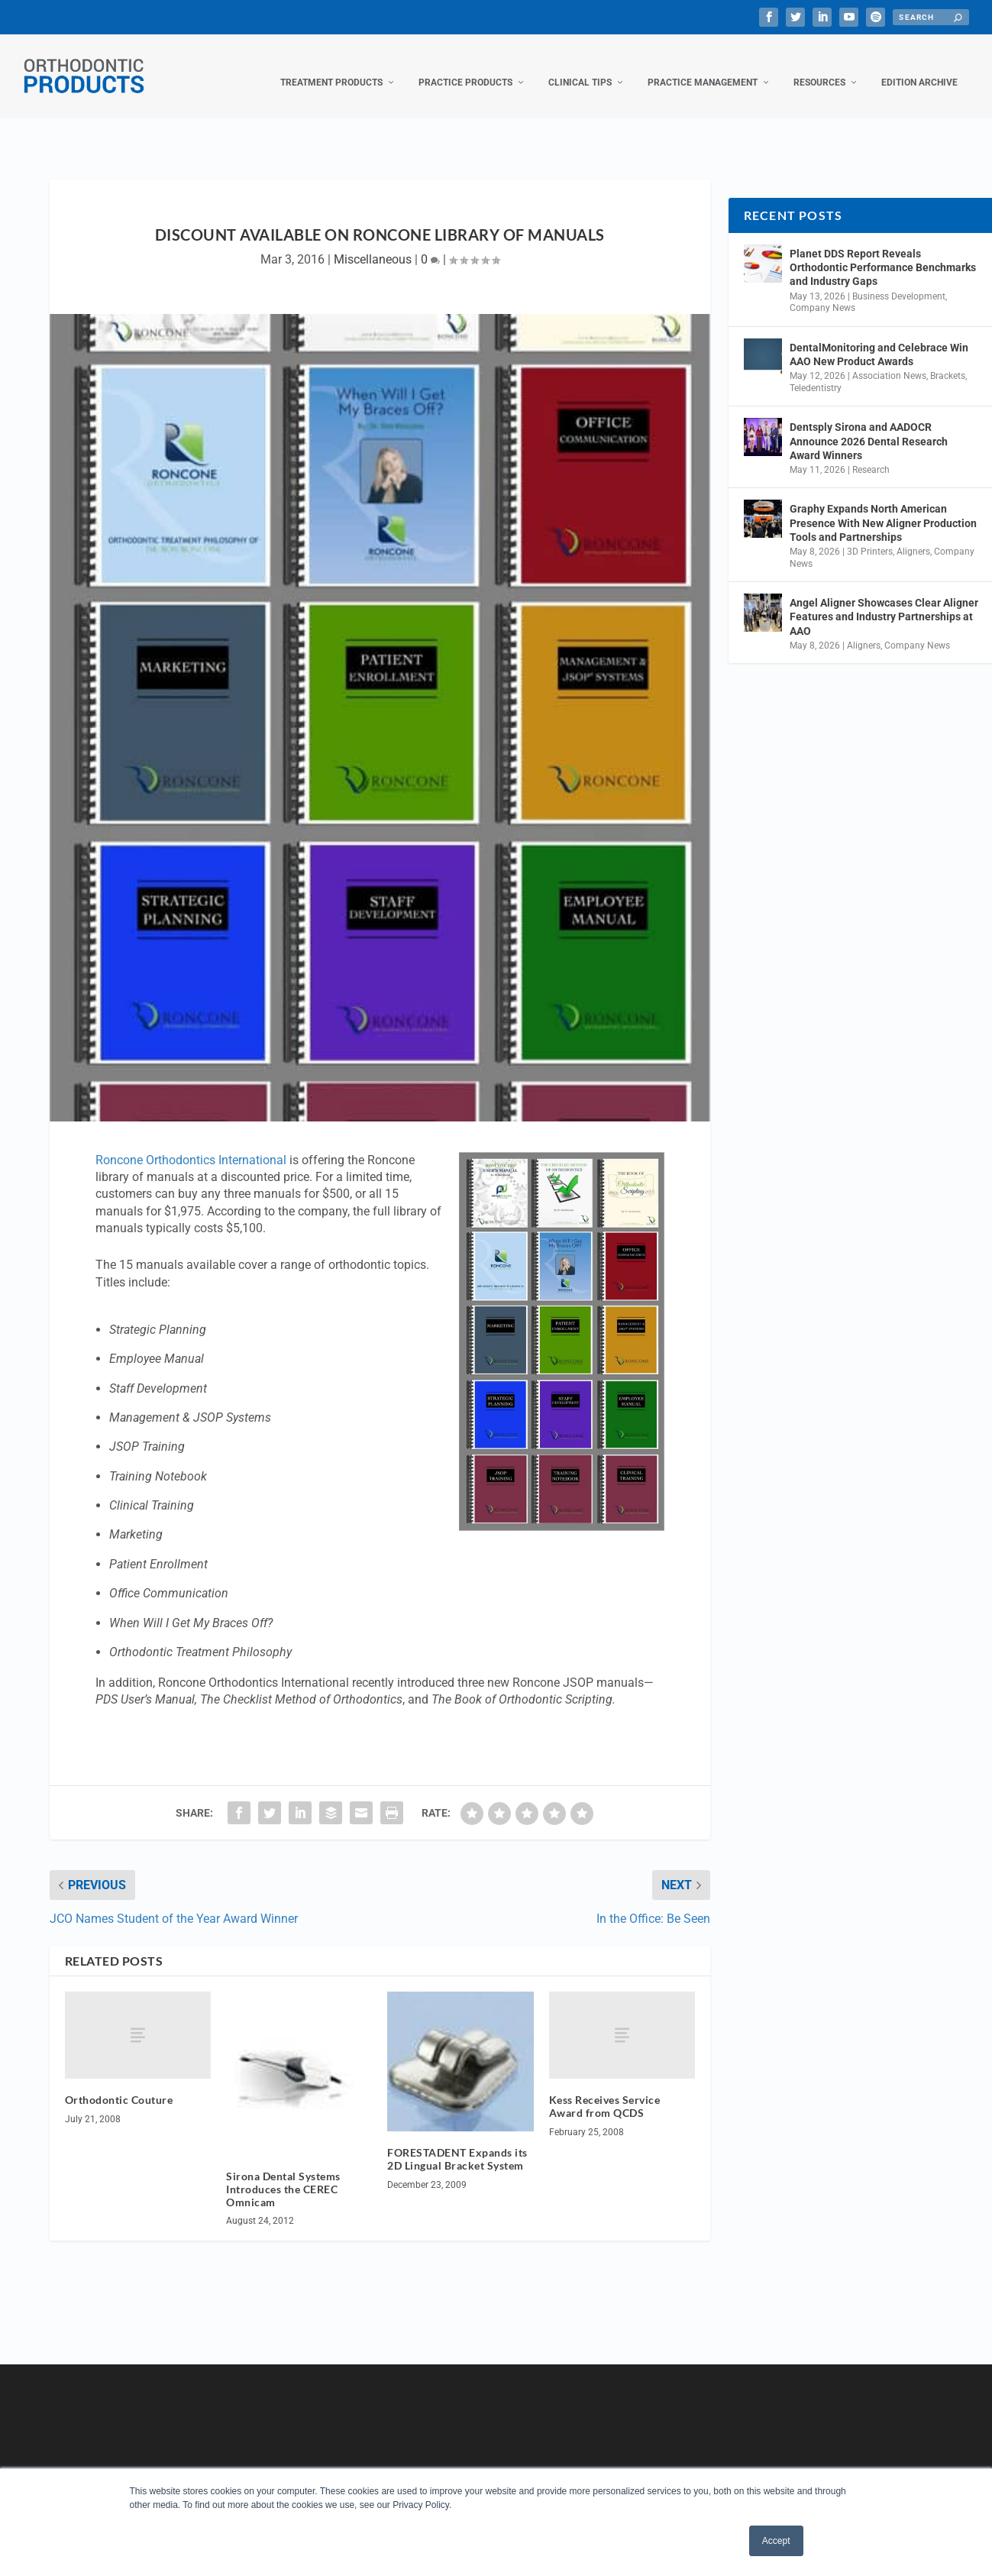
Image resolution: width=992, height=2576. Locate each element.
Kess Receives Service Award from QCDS (605, 2091)
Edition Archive (919, 67)
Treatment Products (331, 67)
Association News (889, 360)
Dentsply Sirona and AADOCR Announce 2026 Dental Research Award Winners (869, 425)
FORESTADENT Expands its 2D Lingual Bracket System (457, 2144)
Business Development (898, 281)
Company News (822, 292)
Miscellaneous (373, 244)
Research (871, 454)
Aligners (913, 536)
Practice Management (703, 67)
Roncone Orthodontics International (190, 1145)
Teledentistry (816, 372)
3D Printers (870, 536)
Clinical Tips (580, 67)
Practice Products (465, 67)
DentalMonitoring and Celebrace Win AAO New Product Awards (879, 339)
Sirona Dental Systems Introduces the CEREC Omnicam (283, 2173)
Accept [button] (776, 2541)
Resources (819, 67)
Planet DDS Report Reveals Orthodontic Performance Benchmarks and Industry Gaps (883, 252)
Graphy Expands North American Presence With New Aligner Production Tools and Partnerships (883, 507)
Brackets (947, 360)
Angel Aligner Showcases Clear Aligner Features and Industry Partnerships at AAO (884, 601)
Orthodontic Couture (119, 2084)
